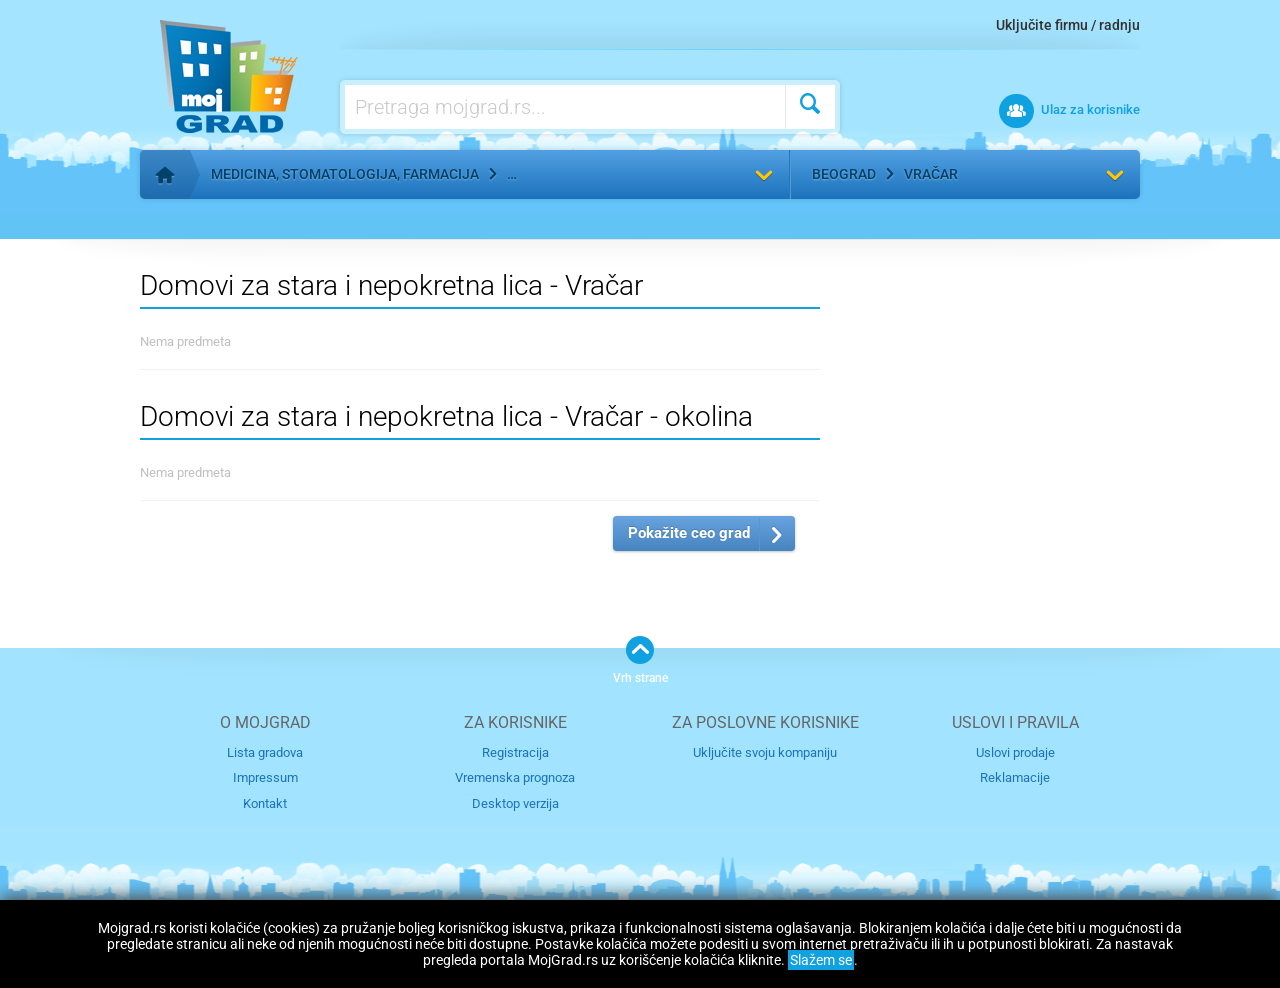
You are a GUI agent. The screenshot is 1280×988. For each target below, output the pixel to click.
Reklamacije (1015, 777)
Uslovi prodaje (1015, 752)
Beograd (844, 174)
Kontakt (265, 803)
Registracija (515, 752)
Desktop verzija (515, 803)
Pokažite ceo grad (689, 533)
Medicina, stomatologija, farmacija (345, 174)
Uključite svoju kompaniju (765, 752)
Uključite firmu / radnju (1068, 25)
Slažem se (821, 960)
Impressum (265, 777)
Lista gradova (265, 752)
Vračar (931, 174)
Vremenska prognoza (515, 777)
